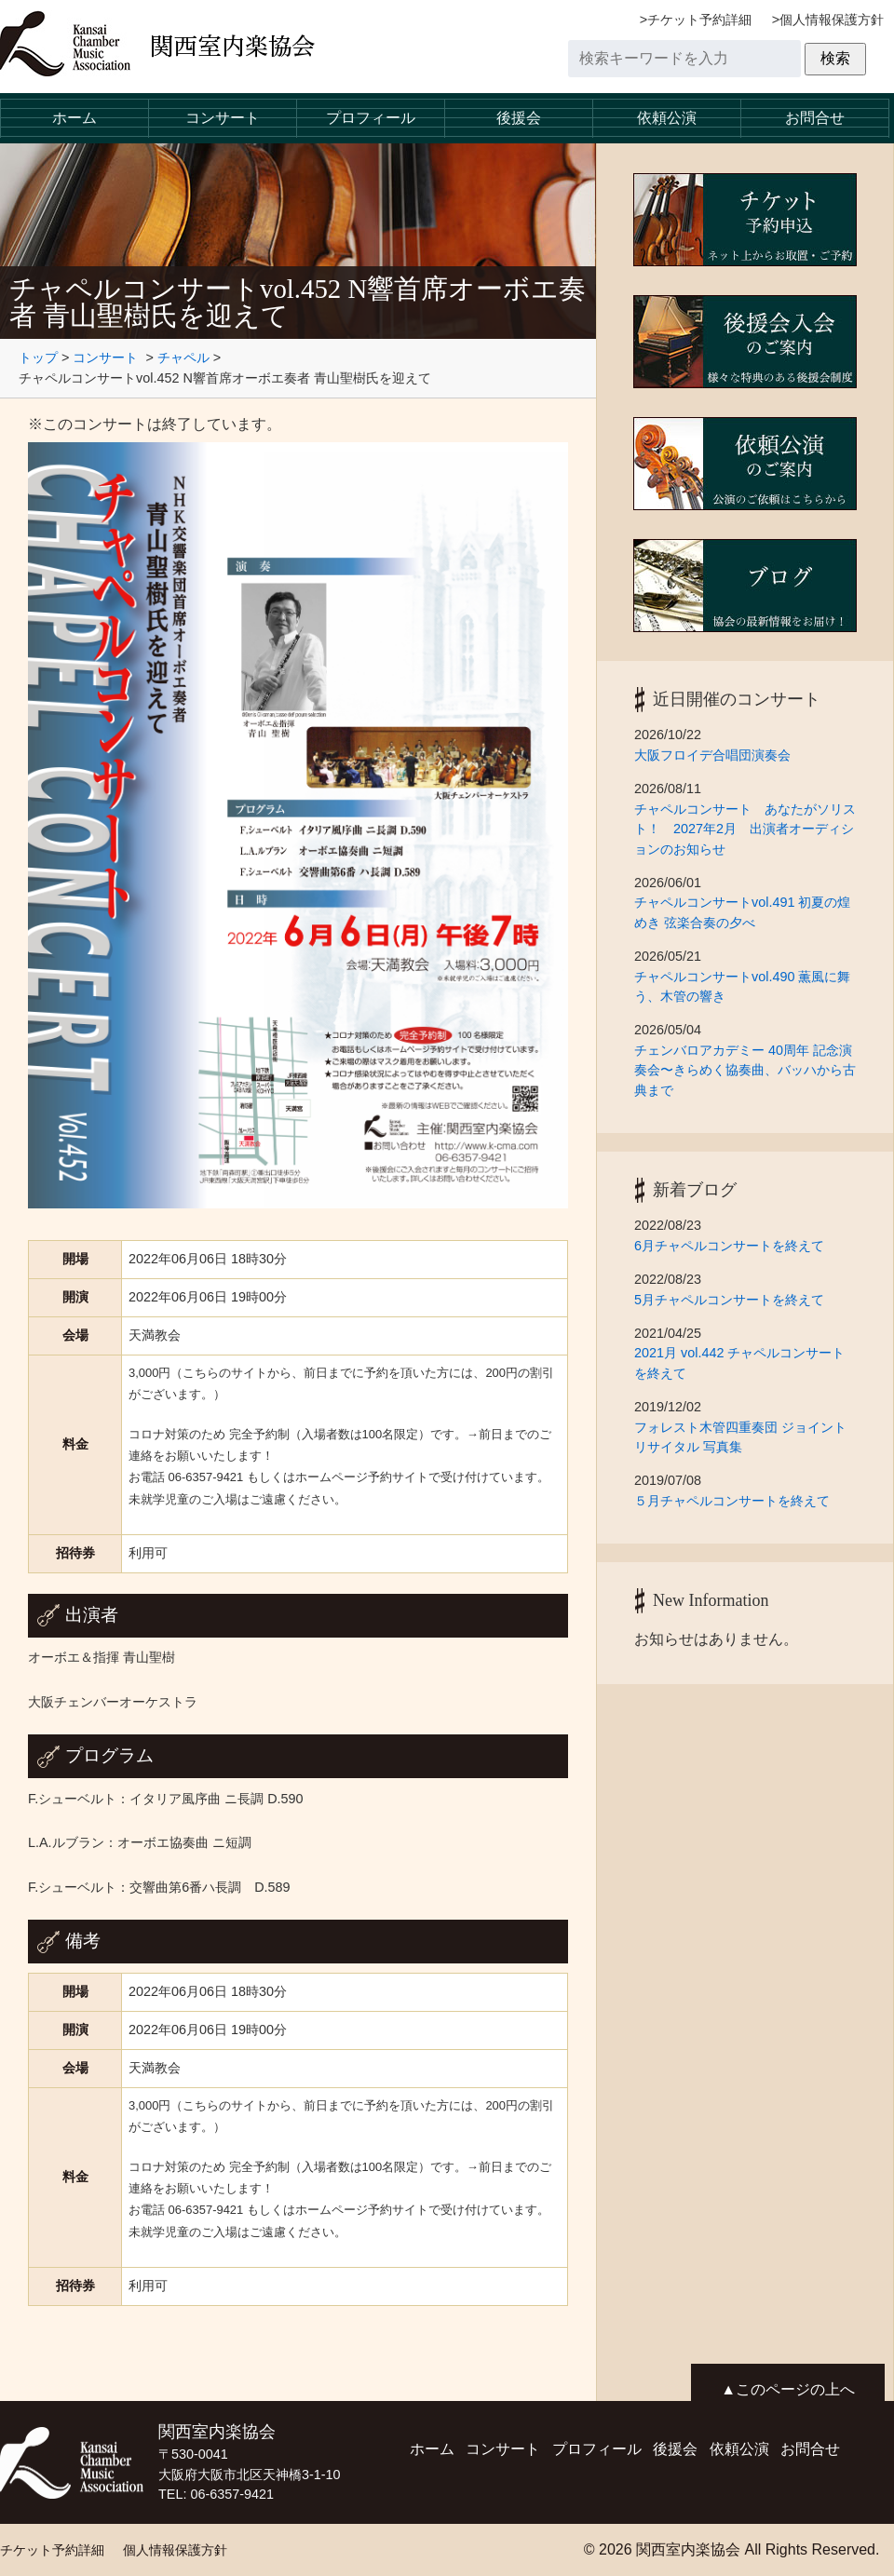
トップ (38, 357)
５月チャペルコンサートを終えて (732, 1500)
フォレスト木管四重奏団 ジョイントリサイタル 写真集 (740, 1437)
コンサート (222, 118)
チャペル (183, 357)
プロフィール (370, 118)
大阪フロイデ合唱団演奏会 (712, 755)
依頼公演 (667, 118)
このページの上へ (795, 2389)
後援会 (518, 118)
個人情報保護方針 (831, 19)
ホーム (74, 118)
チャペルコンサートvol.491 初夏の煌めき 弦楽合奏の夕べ (742, 912)
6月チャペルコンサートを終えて (735, 1245)
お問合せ (815, 118)
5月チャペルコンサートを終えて (735, 1299)
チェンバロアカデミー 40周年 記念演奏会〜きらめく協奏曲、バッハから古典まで (745, 1070)
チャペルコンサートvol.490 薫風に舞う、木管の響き (742, 987)
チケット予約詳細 (699, 19)
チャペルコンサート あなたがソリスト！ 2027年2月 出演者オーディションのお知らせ (745, 829)
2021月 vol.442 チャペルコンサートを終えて (739, 1363)
